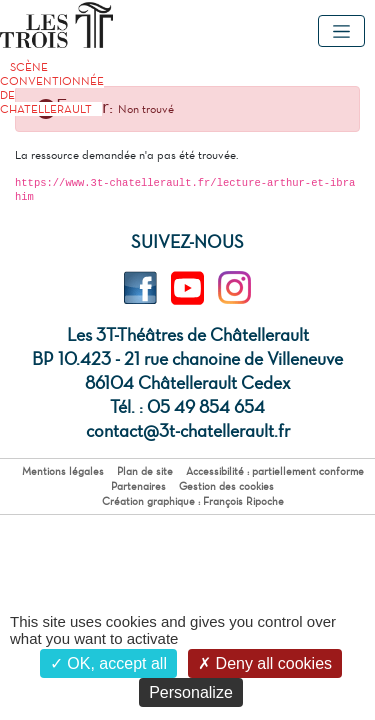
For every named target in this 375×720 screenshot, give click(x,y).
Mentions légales (63, 471)
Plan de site (145, 471)
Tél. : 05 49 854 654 (187, 407)
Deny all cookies (265, 663)
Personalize (191, 692)
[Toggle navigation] (341, 31)
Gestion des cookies (226, 486)
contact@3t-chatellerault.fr (188, 431)
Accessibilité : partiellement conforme (275, 471)
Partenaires (138, 486)
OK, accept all (108, 663)
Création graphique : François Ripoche (193, 501)
